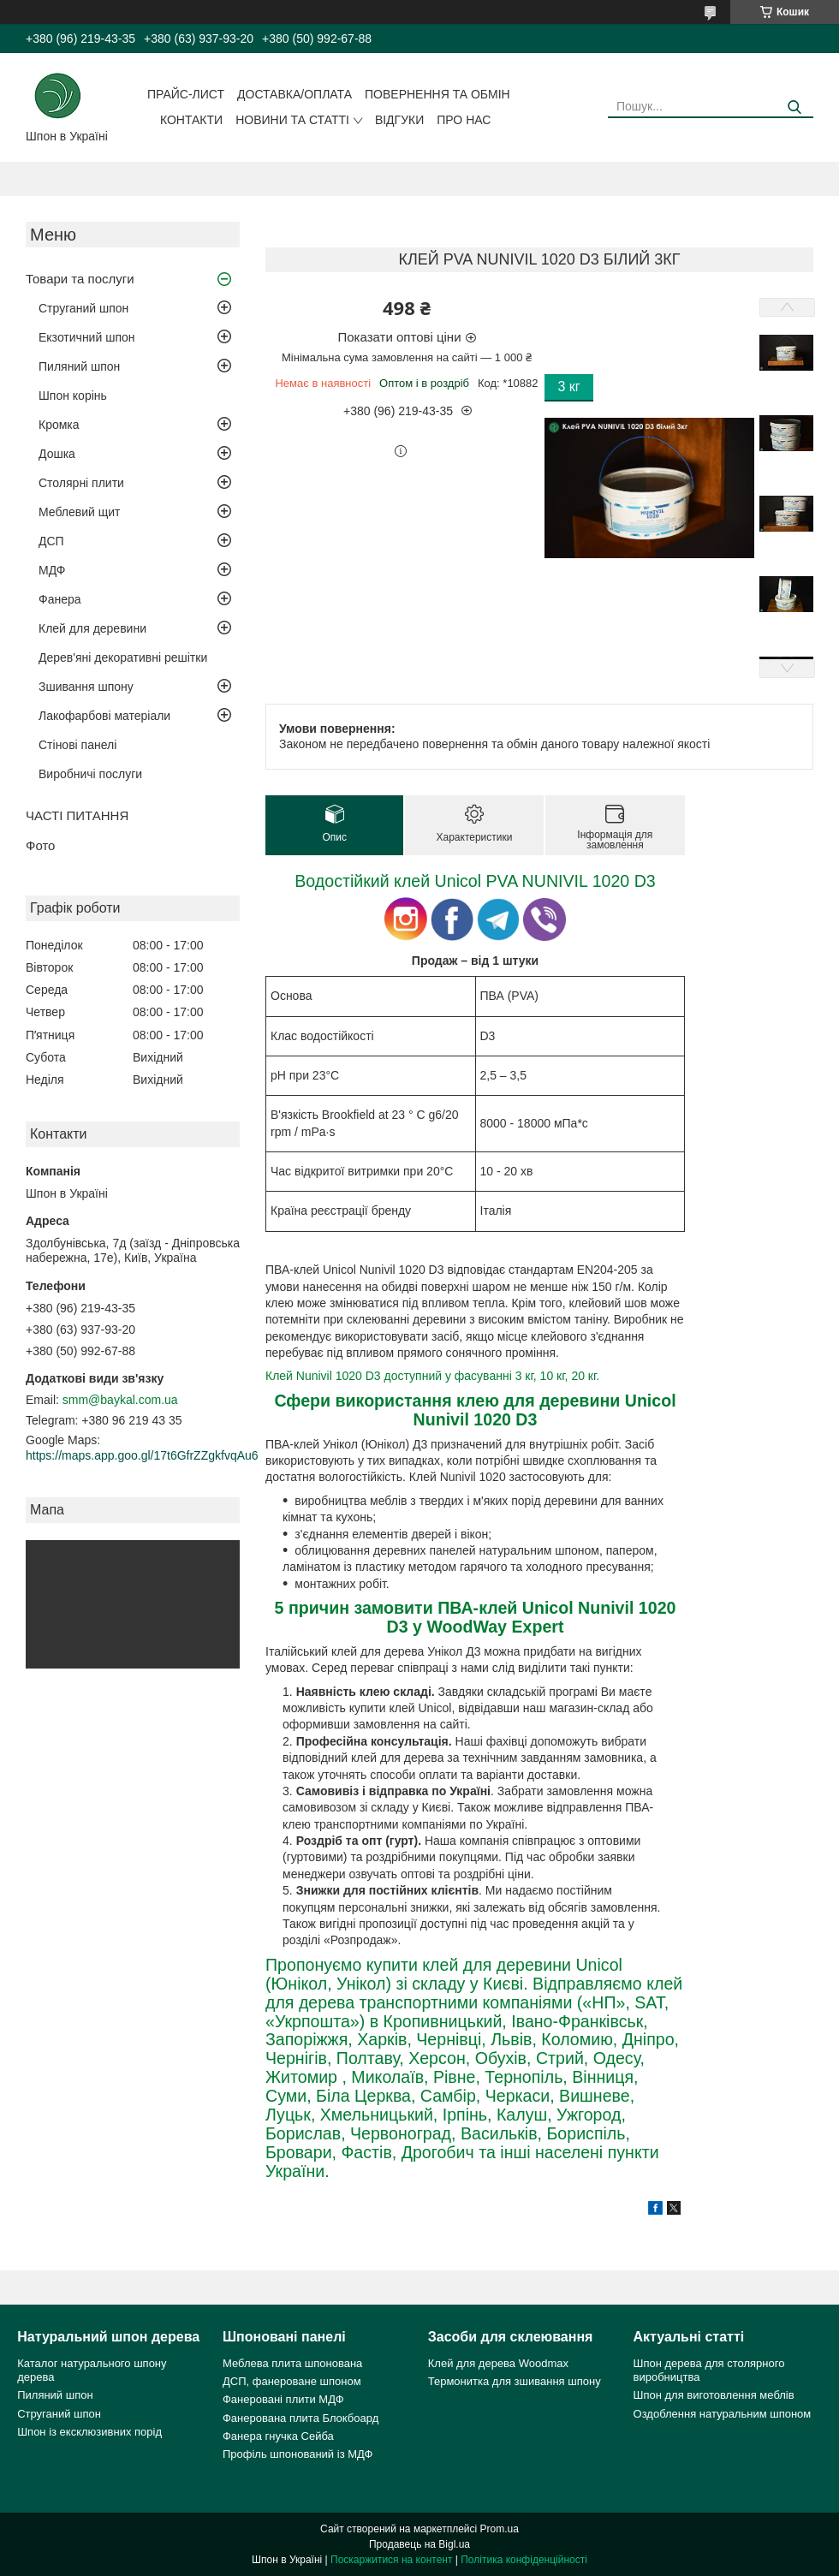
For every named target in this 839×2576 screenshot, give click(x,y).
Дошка (57, 454)
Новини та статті (292, 120)
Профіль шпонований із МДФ (297, 2454)
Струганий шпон (83, 308)
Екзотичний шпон (86, 337)
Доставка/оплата (294, 94)
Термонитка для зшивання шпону (514, 2381)
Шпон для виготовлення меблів (714, 2395)
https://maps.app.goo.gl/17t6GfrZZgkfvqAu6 (142, 1455)
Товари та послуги (80, 278)
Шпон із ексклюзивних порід (89, 2431)
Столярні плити (81, 483)
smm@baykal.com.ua (120, 1400)
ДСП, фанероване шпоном (292, 2381)
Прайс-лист (185, 94)
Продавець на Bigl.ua (419, 2544)
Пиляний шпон (79, 366)
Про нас (464, 120)
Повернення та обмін (437, 94)
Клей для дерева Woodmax (498, 2363)
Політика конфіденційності (524, 2560)
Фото (40, 845)
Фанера (60, 599)
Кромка (59, 424)
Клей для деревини (92, 628)
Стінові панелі (77, 745)
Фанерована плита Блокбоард (300, 2418)
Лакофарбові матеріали (104, 716)
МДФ (52, 570)
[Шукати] (794, 107)
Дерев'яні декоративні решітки (123, 657)
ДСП (51, 541)
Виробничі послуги (90, 774)
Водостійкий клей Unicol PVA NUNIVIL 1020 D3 (475, 881)
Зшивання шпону (86, 686)
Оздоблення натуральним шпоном (723, 2413)
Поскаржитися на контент (391, 2560)
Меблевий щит (80, 512)
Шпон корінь (73, 395)
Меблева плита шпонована (292, 2363)
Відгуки (399, 120)
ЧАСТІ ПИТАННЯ (77, 815)
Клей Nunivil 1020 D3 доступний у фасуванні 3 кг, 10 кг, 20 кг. (432, 1376)
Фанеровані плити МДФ (283, 2399)
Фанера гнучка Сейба (278, 2436)
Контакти (191, 120)
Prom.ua (499, 2529)
